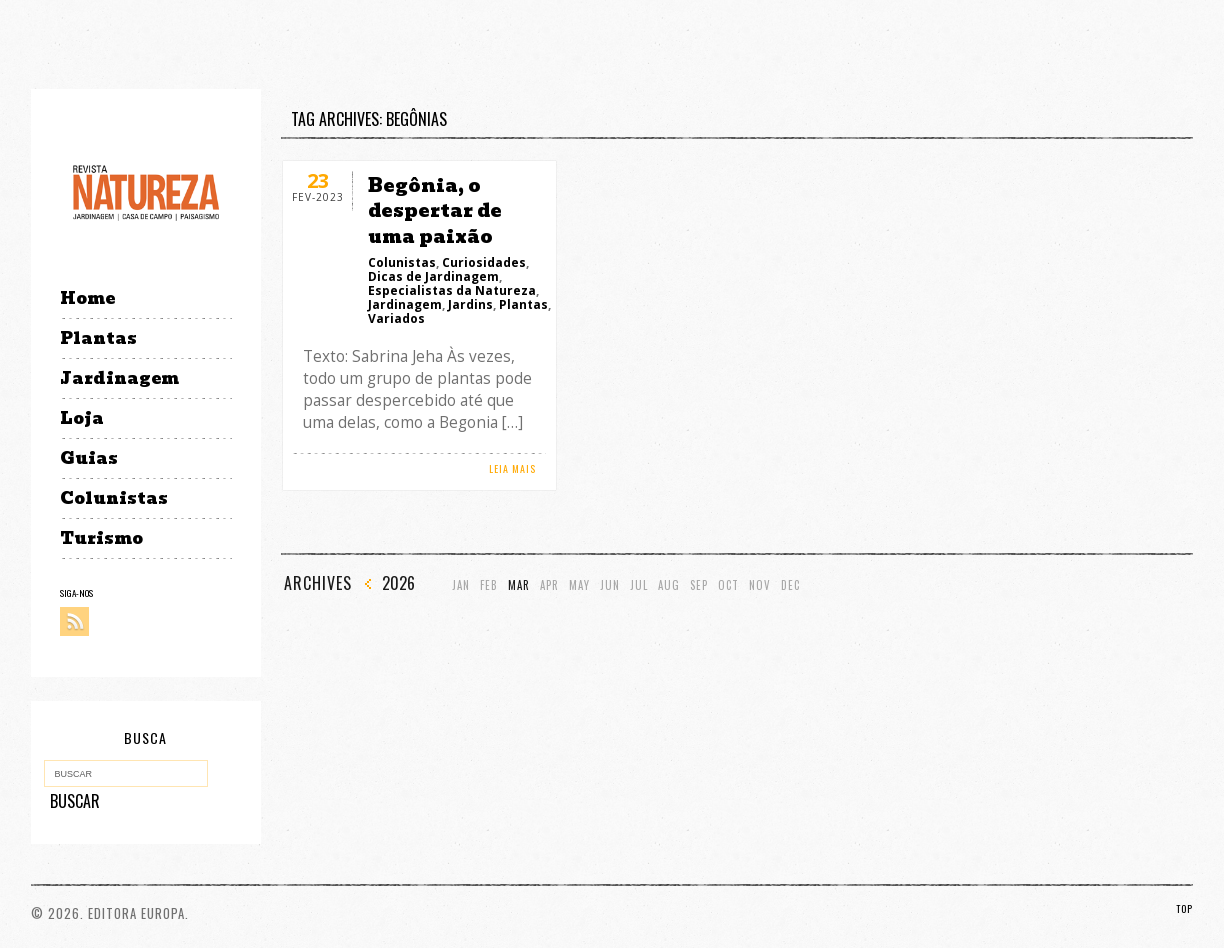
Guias (89, 458)
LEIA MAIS (512, 468)
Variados (396, 318)
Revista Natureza (146, 191)
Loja (82, 418)
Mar (519, 585)
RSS (74, 621)
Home (87, 298)
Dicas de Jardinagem (433, 276)
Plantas (98, 338)
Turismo (101, 538)
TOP (1184, 908)
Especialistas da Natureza (452, 290)
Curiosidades (484, 262)
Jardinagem (119, 378)
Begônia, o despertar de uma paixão (435, 210)
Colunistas (114, 498)
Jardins (470, 304)
